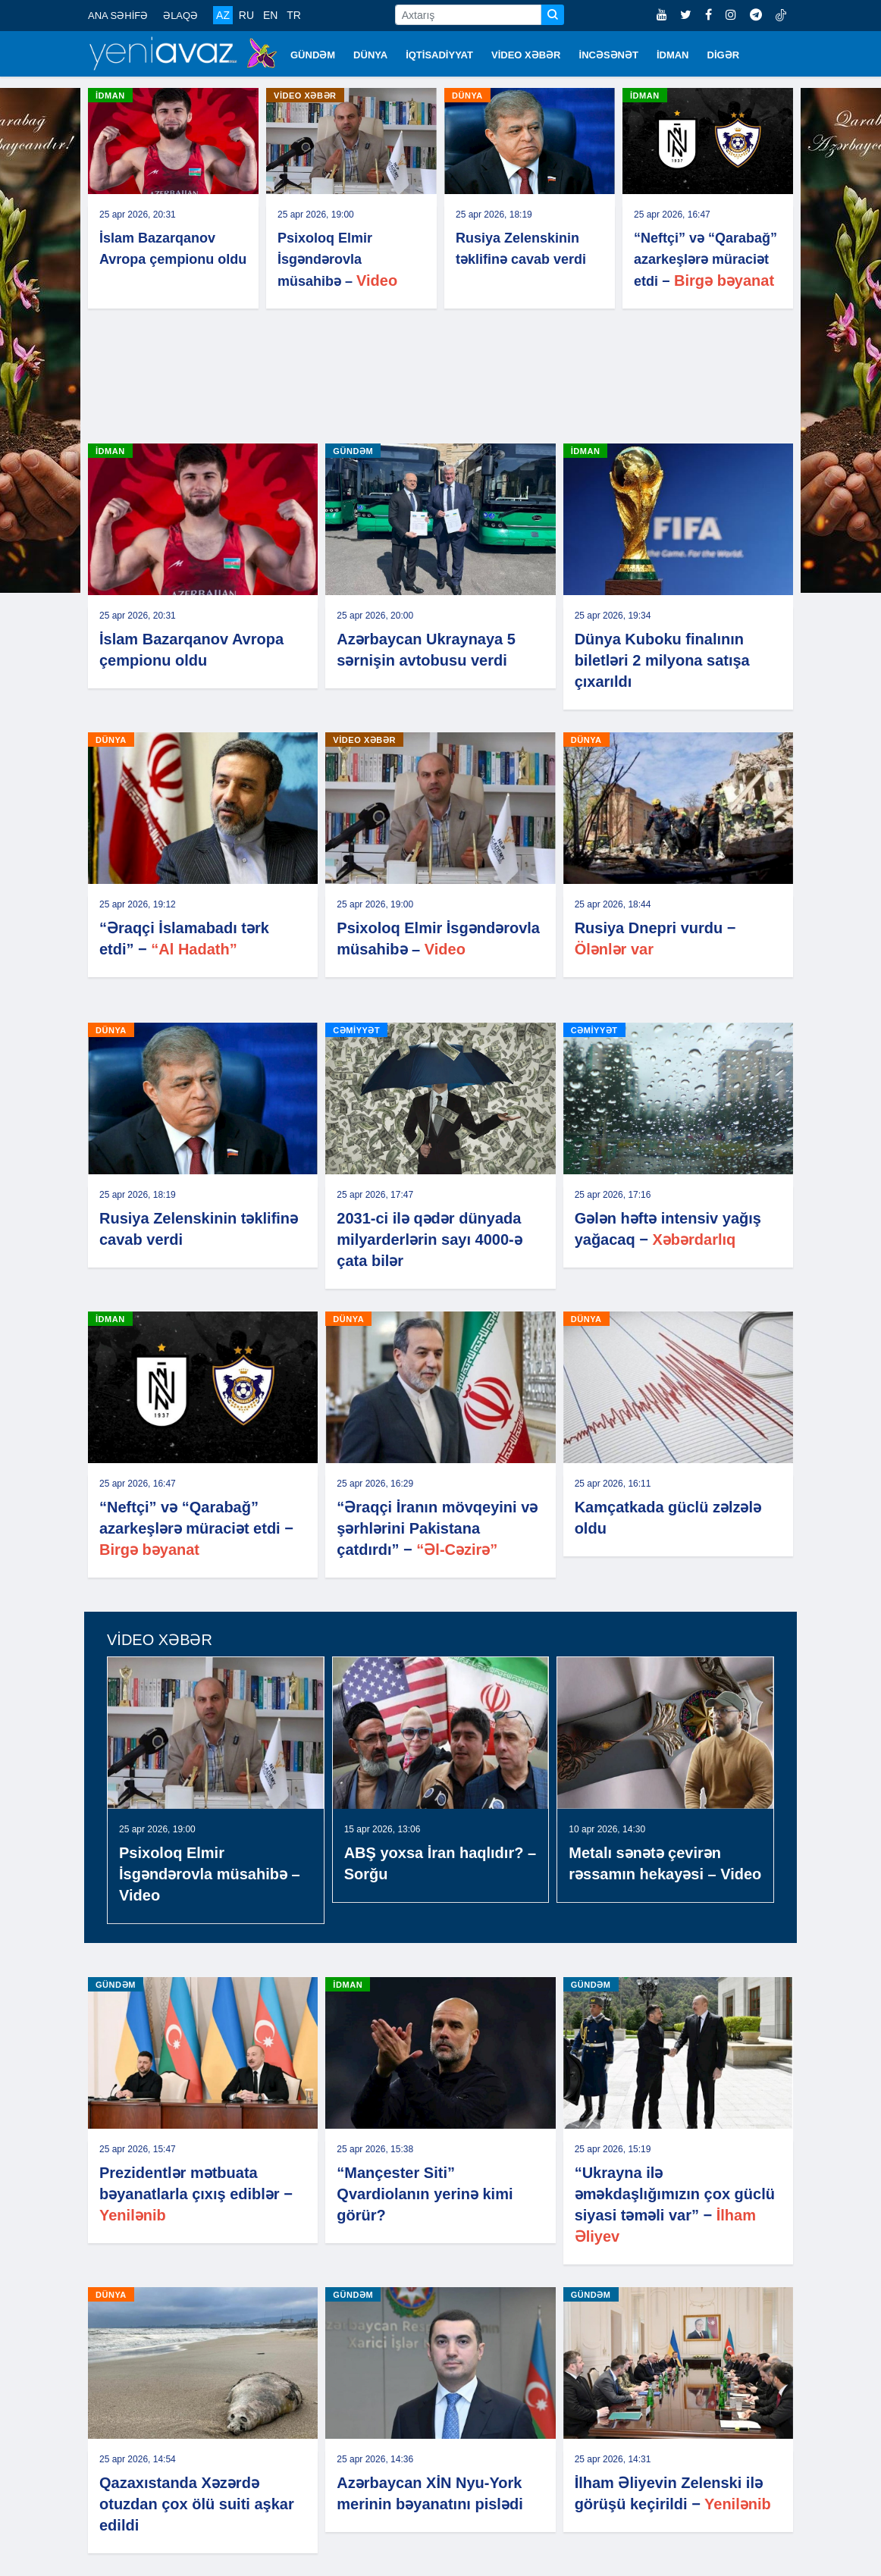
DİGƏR (723, 55)
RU (246, 15)
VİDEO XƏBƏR (526, 55)
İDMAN (673, 55)
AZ (223, 15)
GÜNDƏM (312, 55)
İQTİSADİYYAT (439, 55)
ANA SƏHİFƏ (118, 15)
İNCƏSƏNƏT (608, 55)
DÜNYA (370, 55)
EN (270, 15)
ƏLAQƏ (180, 15)
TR (294, 15)
